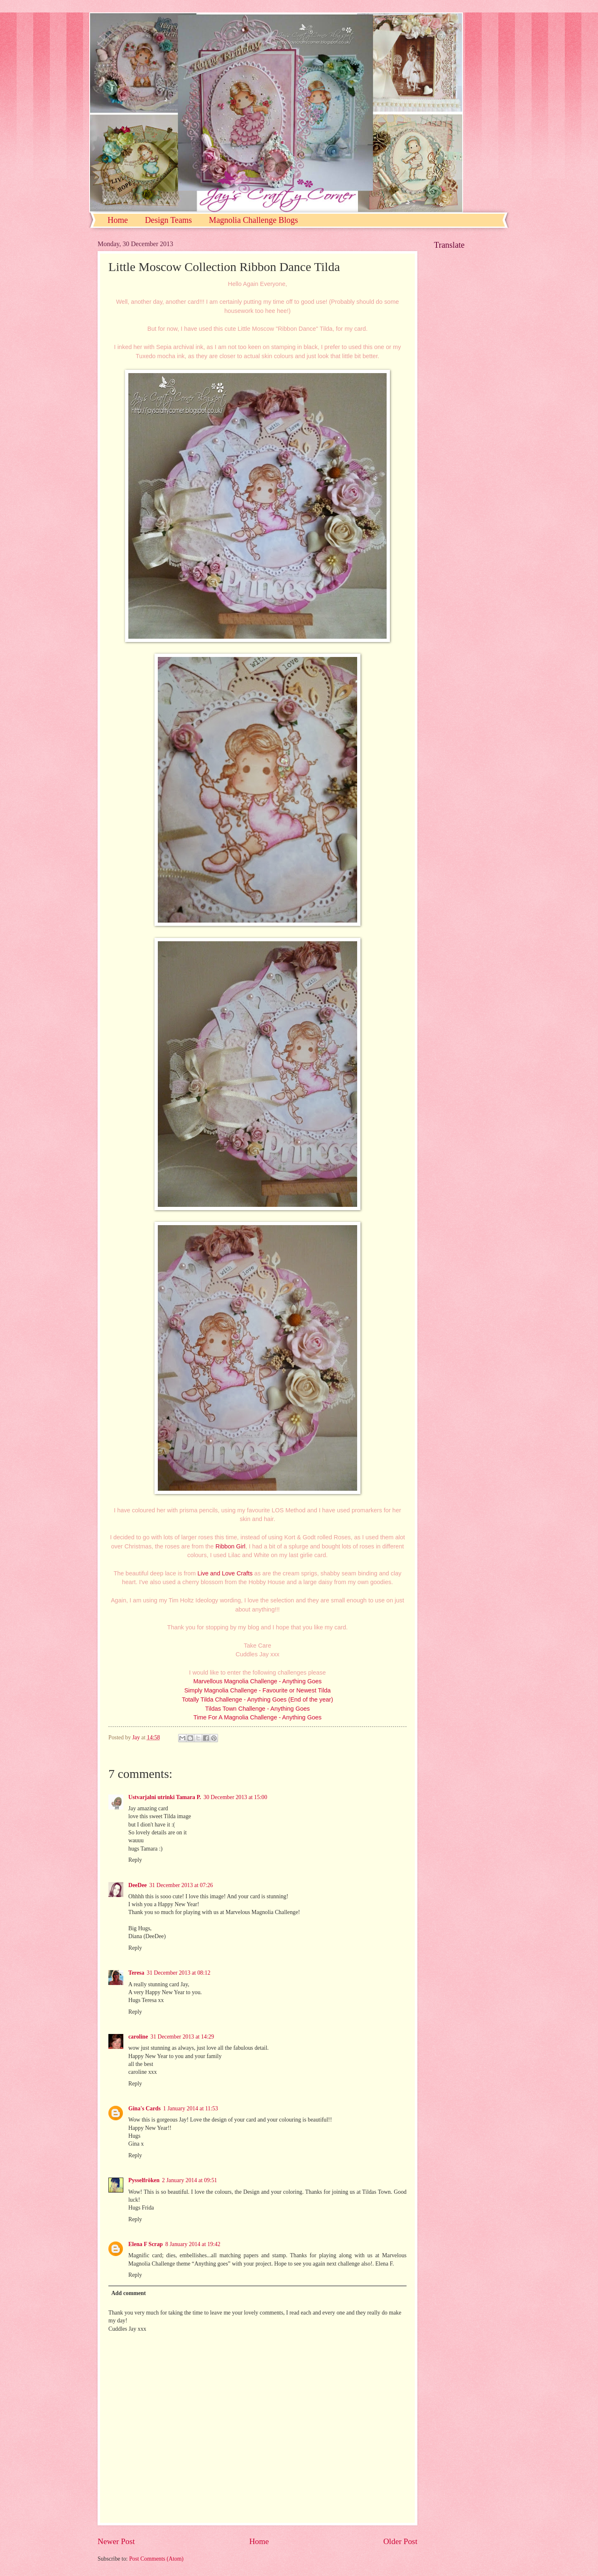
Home (118, 220)
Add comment (128, 2293)
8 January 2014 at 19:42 (193, 2244)
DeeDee (137, 1885)
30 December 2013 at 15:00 (235, 1797)
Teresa (136, 1973)
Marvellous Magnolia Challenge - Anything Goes (257, 1681)
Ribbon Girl (230, 1546)
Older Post (400, 2541)
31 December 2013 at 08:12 (178, 1973)
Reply (135, 1860)
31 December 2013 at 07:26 (181, 1885)
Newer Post (116, 2541)
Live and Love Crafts (224, 1573)
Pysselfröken (143, 2180)
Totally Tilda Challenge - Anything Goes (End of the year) (257, 1699)
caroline (138, 2037)
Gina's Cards (144, 2108)
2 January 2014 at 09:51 (189, 2180)
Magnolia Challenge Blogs (253, 220)
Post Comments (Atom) (156, 2559)
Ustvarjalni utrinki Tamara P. (164, 1797)
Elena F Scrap (145, 2244)
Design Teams (168, 220)
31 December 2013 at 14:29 (182, 2037)
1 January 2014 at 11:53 (190, 2108)
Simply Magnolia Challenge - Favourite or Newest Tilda (257, 1690)
